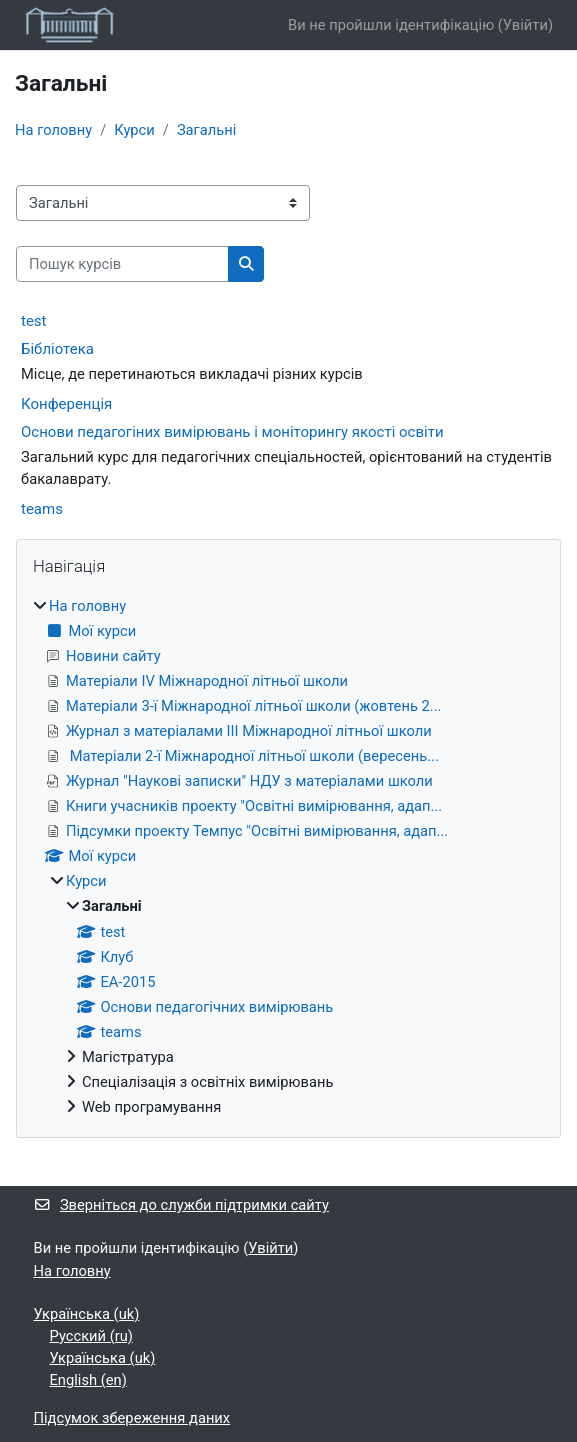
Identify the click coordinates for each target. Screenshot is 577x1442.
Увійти (525, 25)
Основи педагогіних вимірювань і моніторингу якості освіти (232, 432)
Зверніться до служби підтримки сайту (181, 1205)
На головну (53, 130)
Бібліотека (57, 349)
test (34, 321)
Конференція (66, 404)
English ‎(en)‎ (88, 1380)
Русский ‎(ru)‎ (91, 1336)
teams (42, 509)
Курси (134, 130)
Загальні (206, 130)
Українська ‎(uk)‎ (87, 1314)
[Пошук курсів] (122, 264)
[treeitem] (288, 857)
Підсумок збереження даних (132, 1418)
